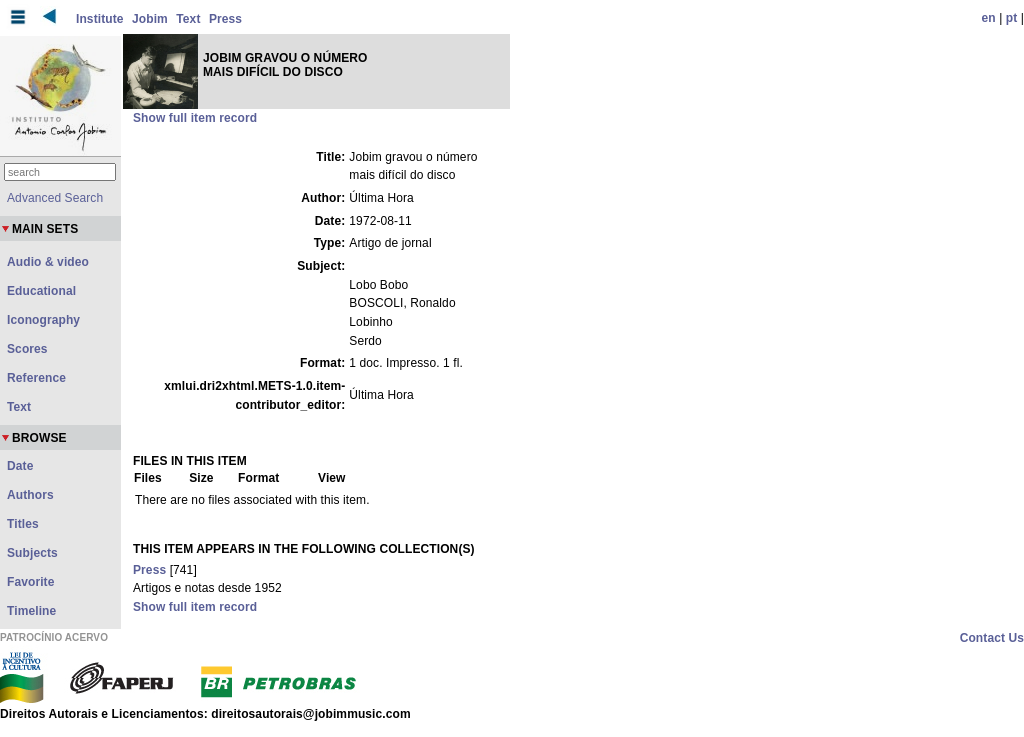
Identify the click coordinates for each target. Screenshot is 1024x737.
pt (1012, 18)
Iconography (43, 320)
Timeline (31, 611)
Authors (30, 495)
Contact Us (992, 638)
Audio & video (48, 262)
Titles (23, 524)
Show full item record (195, 118)
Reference (36, 378)
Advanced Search (55, 198)
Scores (27, 349)
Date (20, 466)
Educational (41, 291)
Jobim (150, 19)
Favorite (30, 582)
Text (188, 19)
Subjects (32, 553)
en (989, 18)
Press (225, 19)
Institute (100, 19)
